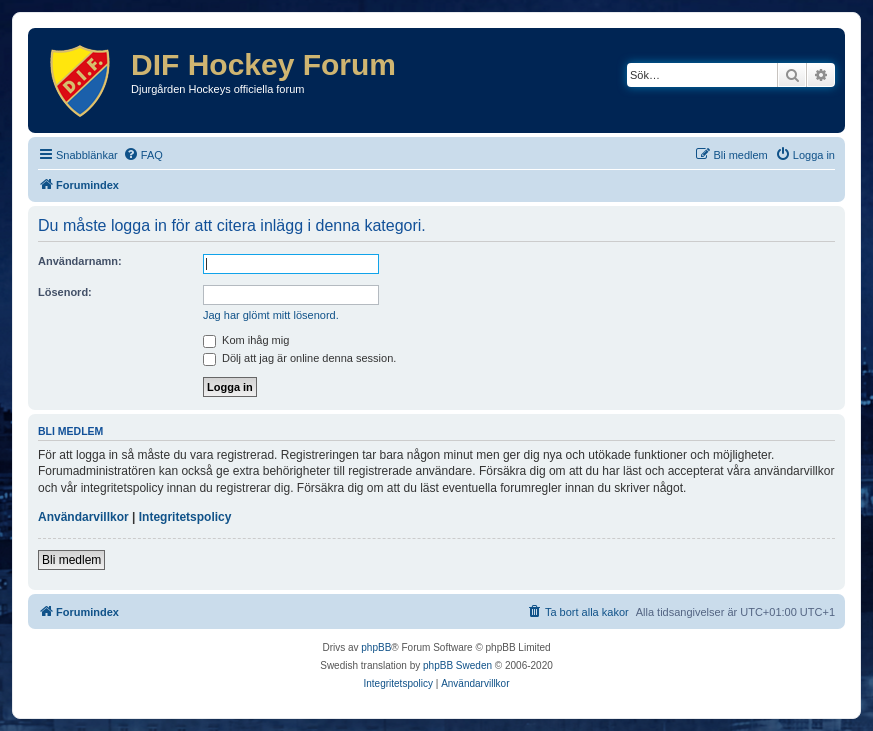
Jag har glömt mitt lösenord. (271, 315)
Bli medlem (71, 560)
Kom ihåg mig (246, 340)
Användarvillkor (83, 517)
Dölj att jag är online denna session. (299, 358)
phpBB (376, 647)
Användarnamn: (80, 261)
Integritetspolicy (185, 517)
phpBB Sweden (457, 665)
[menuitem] (143, 155)
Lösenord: (65, 292)
